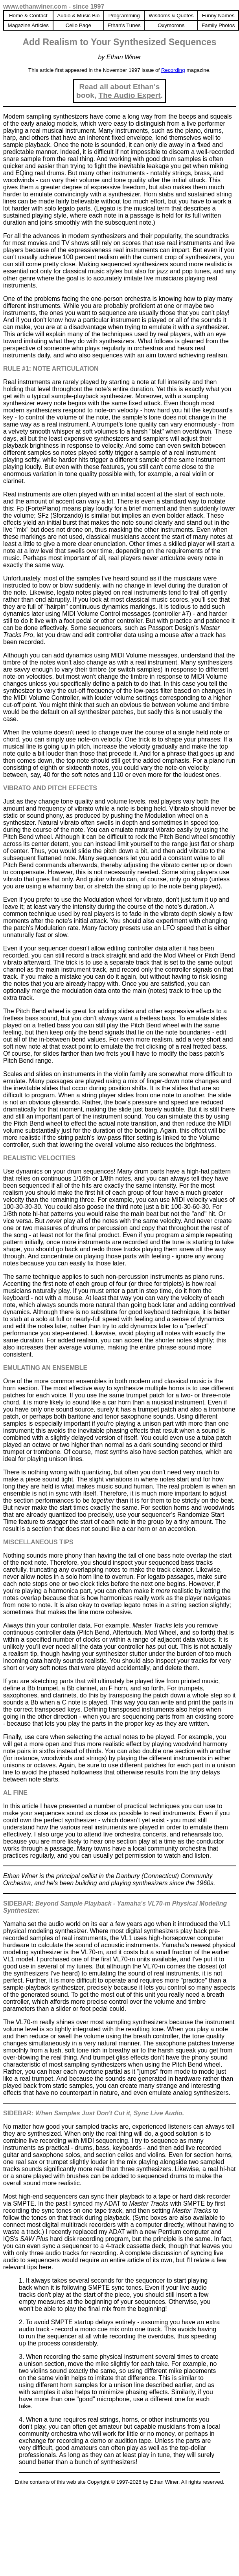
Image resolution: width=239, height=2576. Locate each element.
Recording (173, 70)
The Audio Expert (130, 95)
